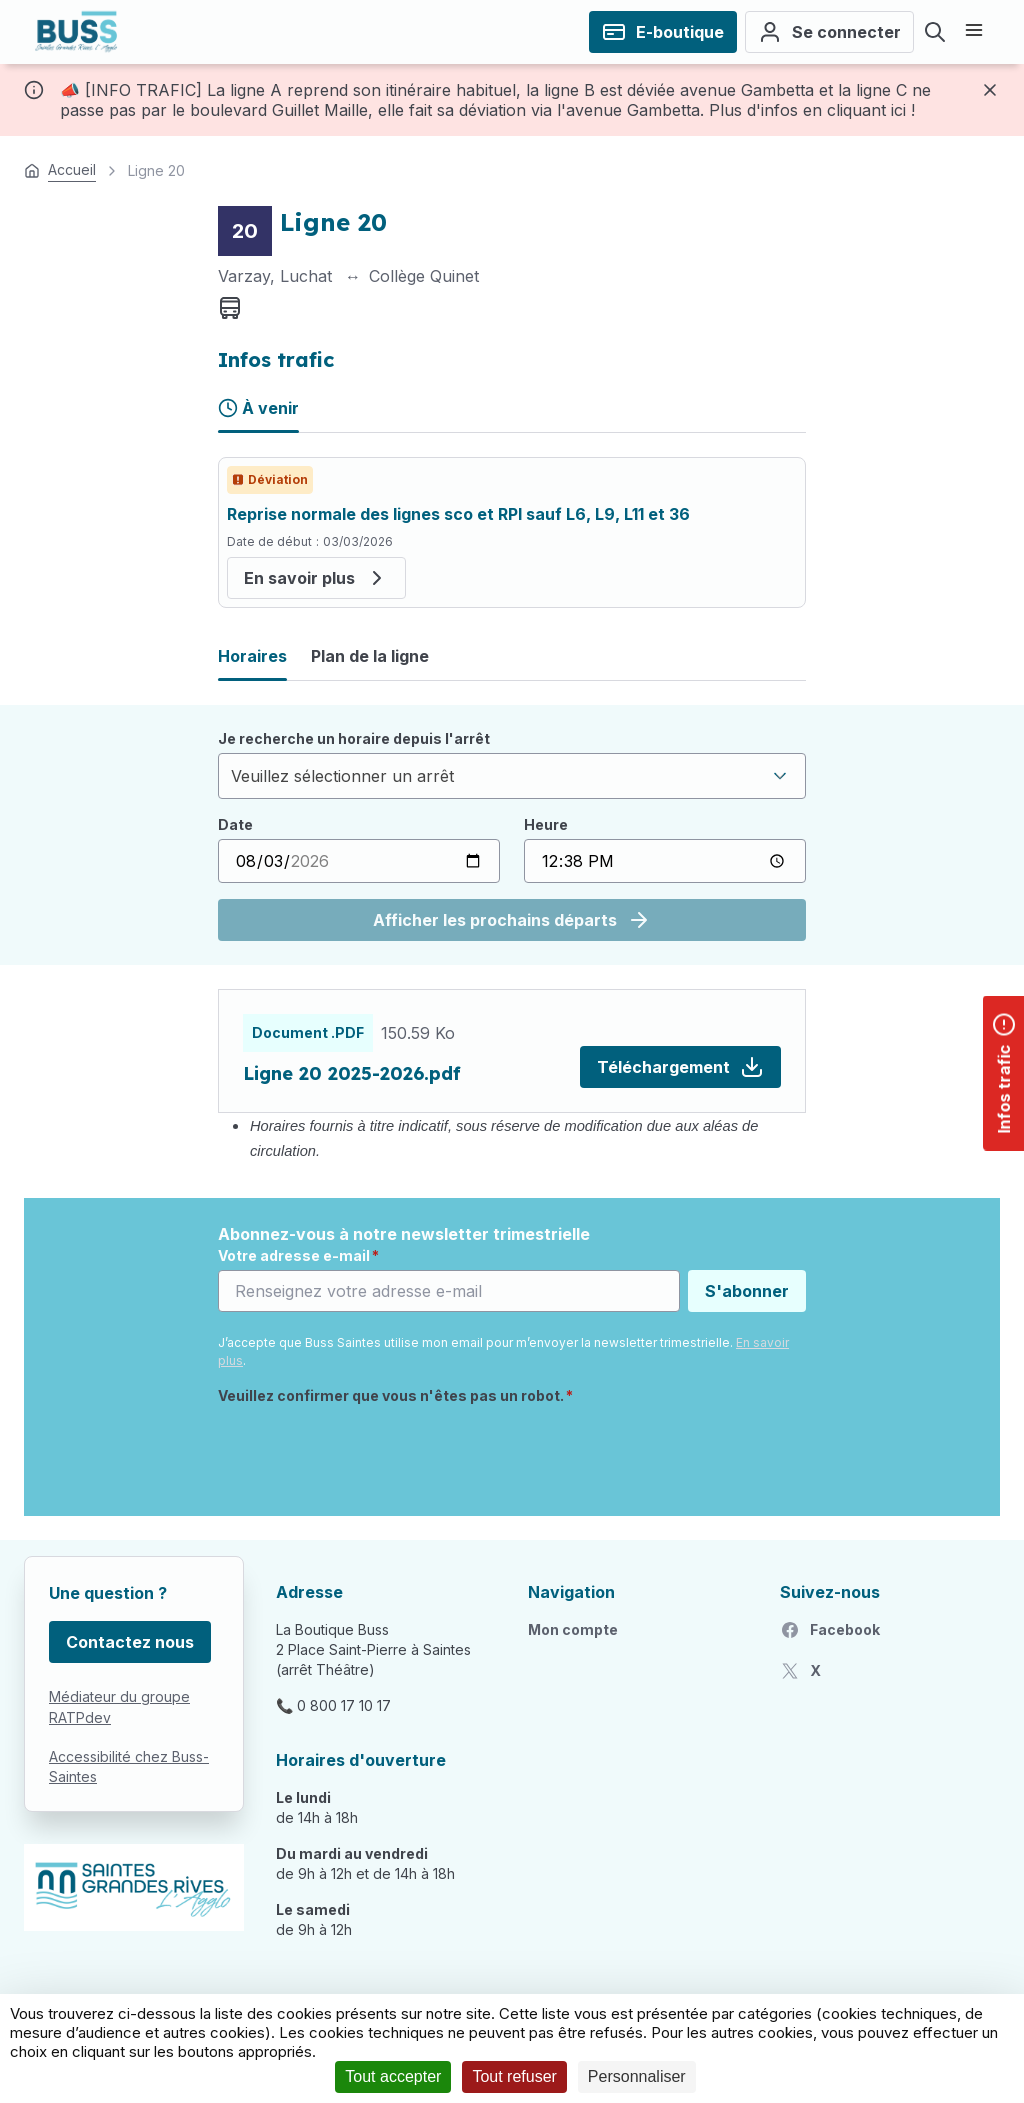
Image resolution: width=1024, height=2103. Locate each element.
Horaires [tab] (252, 656)
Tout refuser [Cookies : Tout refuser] (514, 2076)
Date (235, 824)
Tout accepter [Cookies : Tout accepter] (393, 2076)
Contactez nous (130, 1642)
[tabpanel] (512, 532)
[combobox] (512, 776)
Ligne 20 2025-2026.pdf (352, 1073)
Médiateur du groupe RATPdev (119, 1707)
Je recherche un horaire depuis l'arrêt (354, 738)
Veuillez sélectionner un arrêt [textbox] (342, 776)
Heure (546, 824)
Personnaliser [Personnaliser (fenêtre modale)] (637, 2076)
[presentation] (370, 1453)
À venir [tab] (258, 408)
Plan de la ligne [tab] (370, 656)
